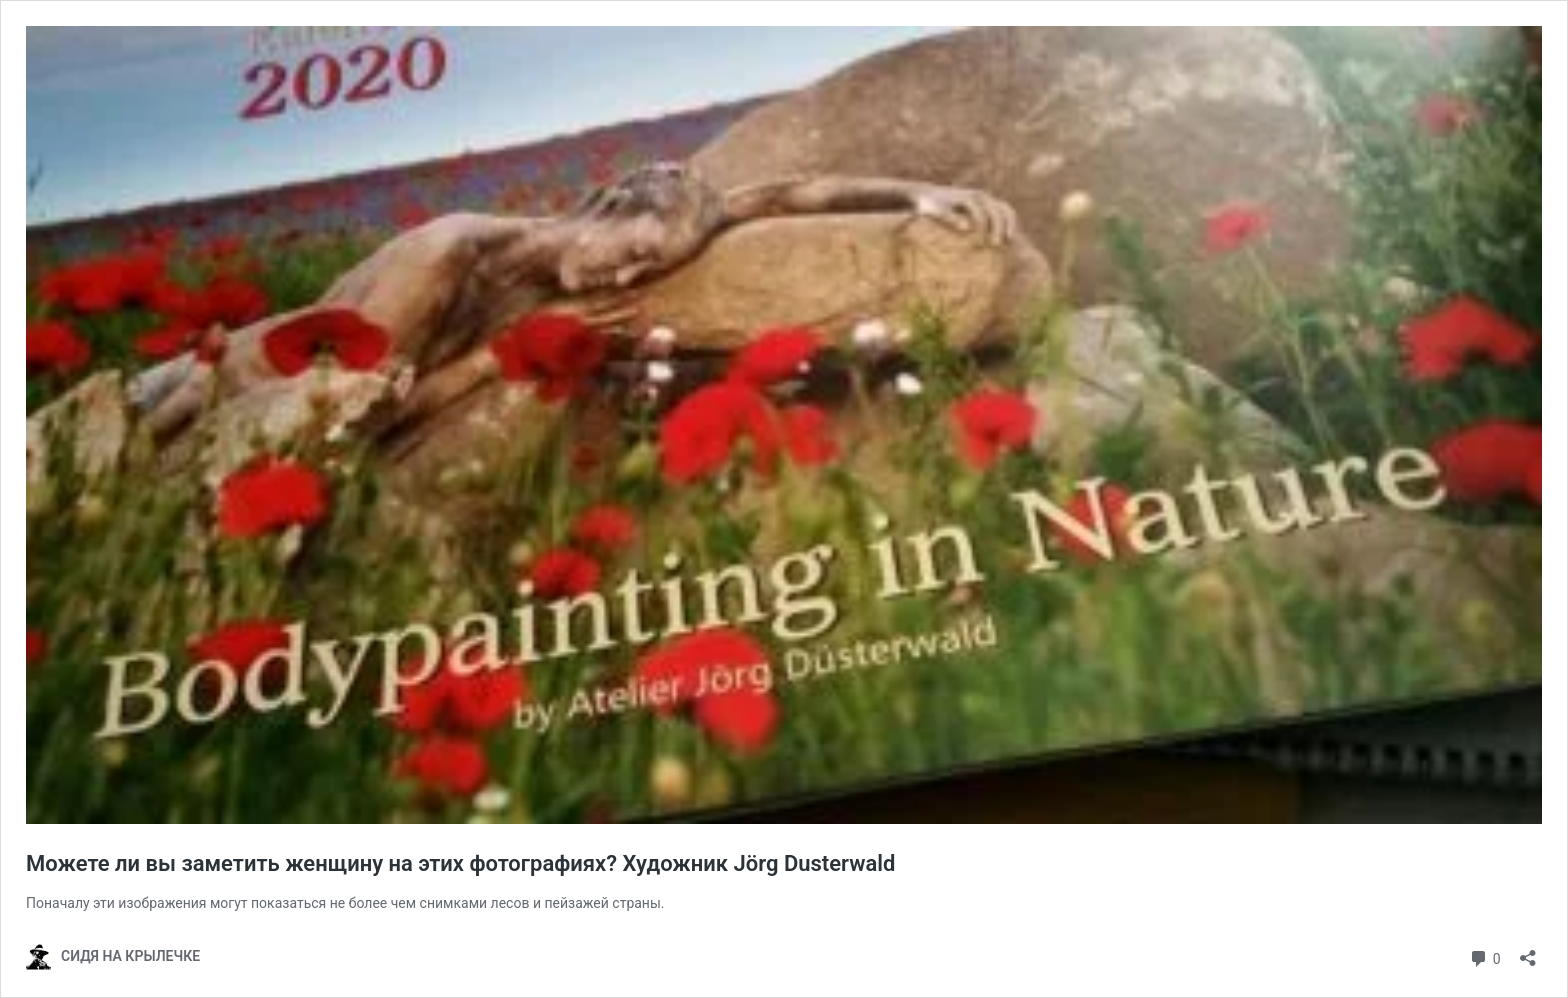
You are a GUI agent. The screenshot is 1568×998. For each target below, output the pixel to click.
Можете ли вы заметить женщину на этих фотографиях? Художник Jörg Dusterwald (460, 863)
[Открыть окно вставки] (1528, 951)
